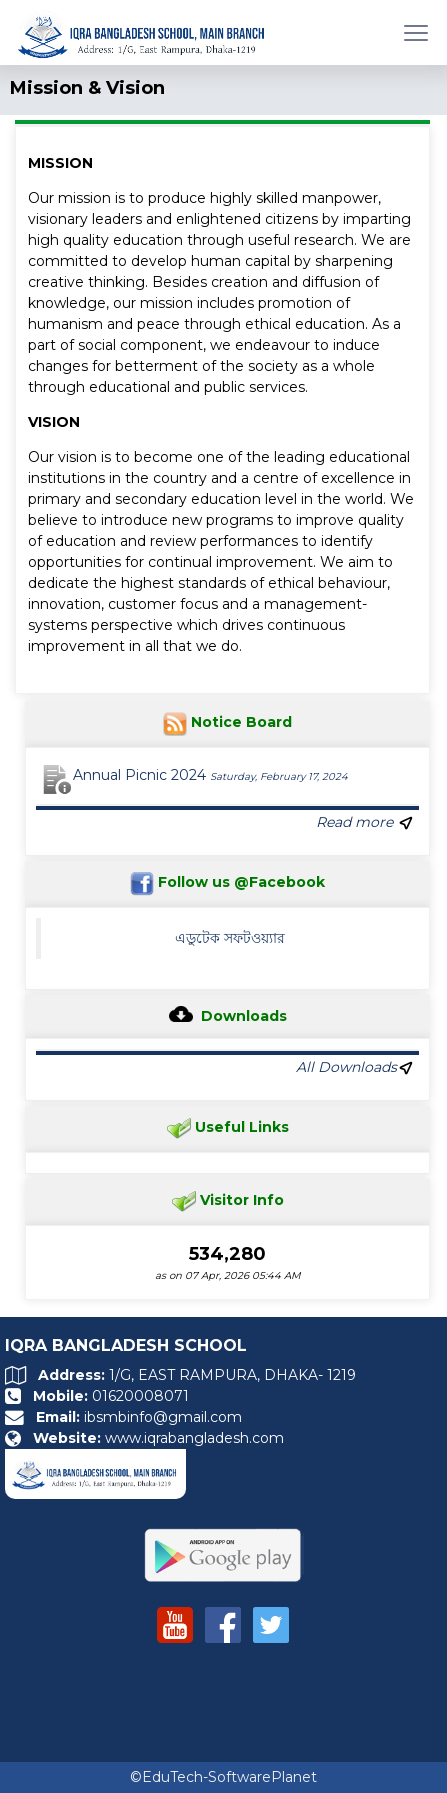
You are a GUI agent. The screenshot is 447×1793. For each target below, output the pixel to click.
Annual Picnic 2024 (210, 775)
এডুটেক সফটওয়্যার (230, 938)
